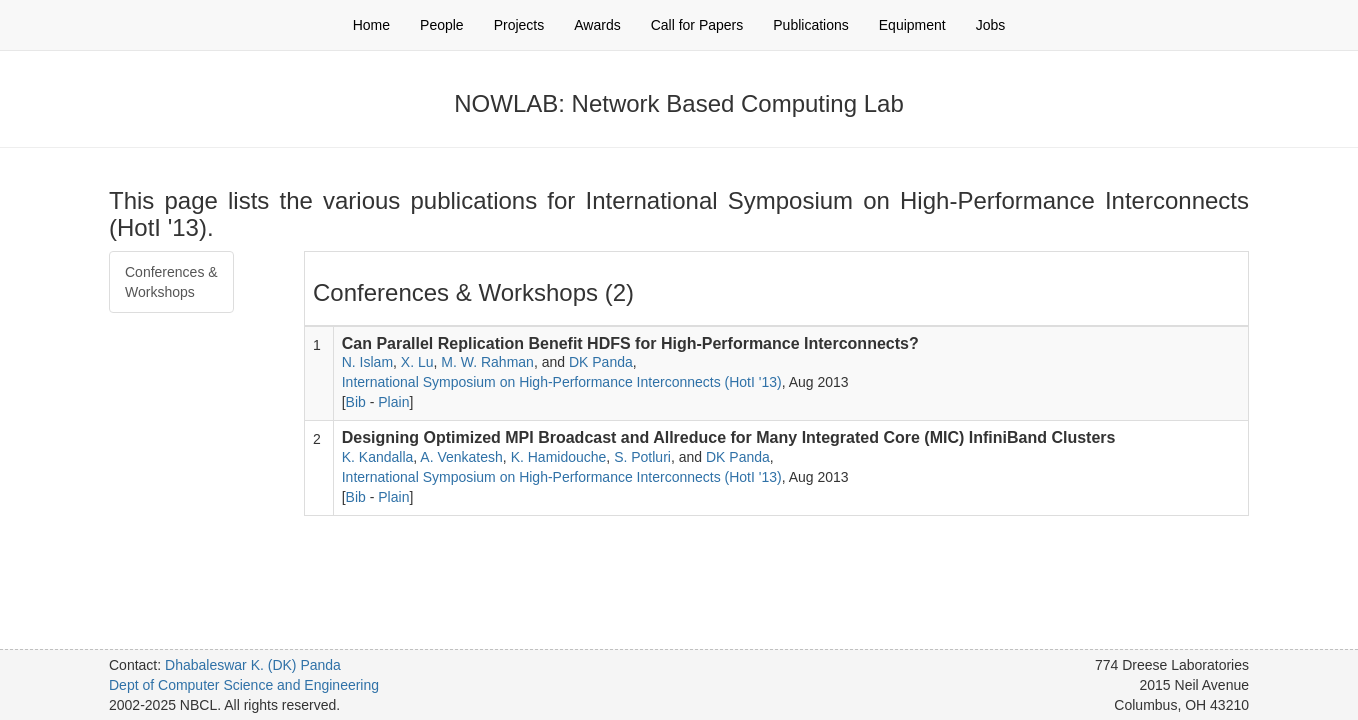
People (442, 25)
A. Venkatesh (461, 457)
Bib (356, 402)
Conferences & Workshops (171, 282)
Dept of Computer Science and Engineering (244, 685)
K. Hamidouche (559, 457)
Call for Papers (697, 25)
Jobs (991, 25)
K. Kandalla (378, 457)
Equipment (912, 25)
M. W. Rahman (487, 362)
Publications (811, 25)
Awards (597, 25)
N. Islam (367, 362)
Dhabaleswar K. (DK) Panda (253, 665)
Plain (393, 402)
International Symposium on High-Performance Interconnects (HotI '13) (562, 382)
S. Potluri (642, 457)
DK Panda (601, 362)
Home (371, 25)
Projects (519, 25)
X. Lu (417, 362)
